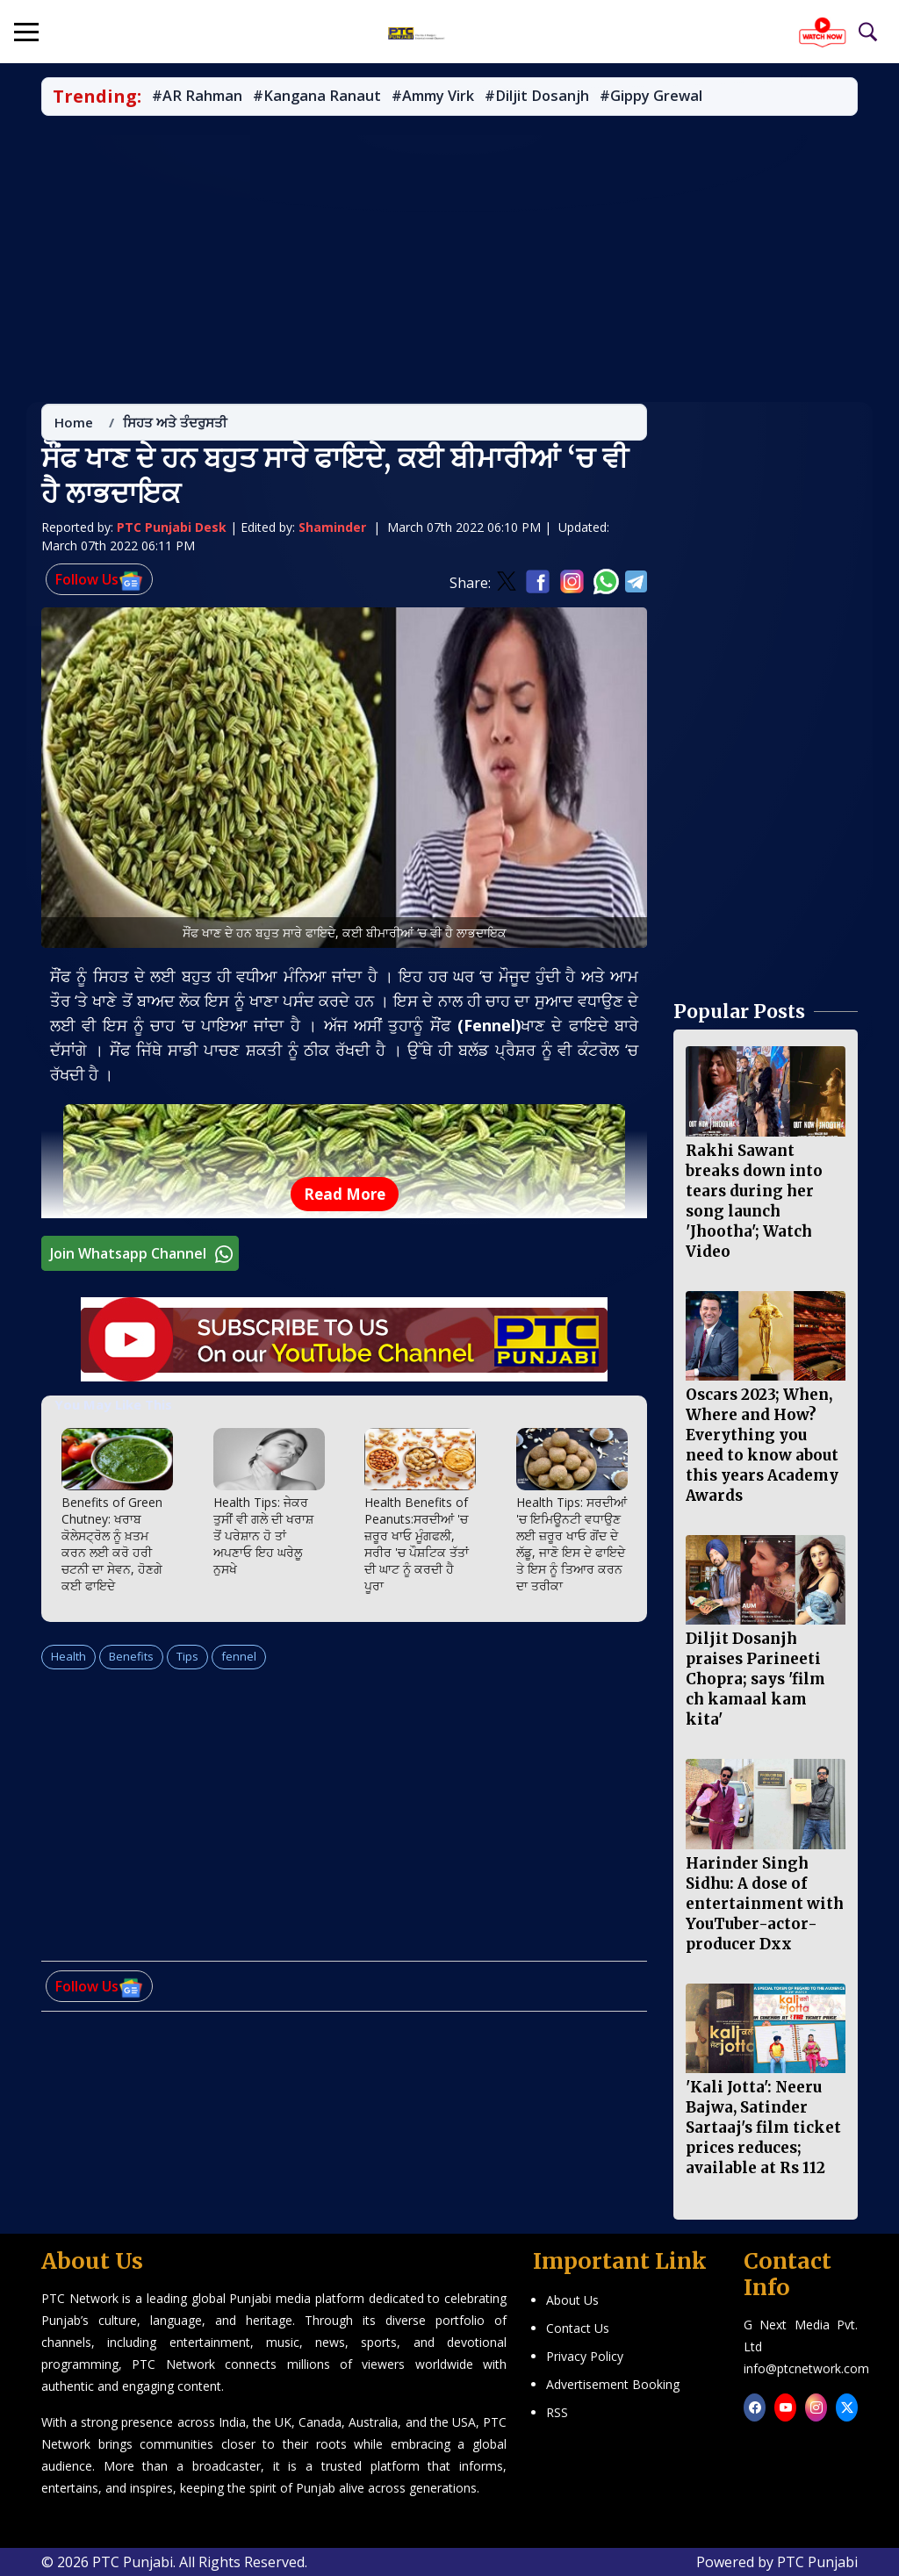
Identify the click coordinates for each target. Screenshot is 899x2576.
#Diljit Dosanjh (537, 96)
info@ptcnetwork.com (806, 2368)
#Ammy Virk (433, 96)
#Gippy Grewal (651, 96)
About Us (572, 2300)
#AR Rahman (197, 96)
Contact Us (577, 2328)
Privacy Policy (584, 2356)
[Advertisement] (449, 260)
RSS (557, 2412)
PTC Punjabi (817, 2562)
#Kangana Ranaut (317, 96)
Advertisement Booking (613, 2384)
